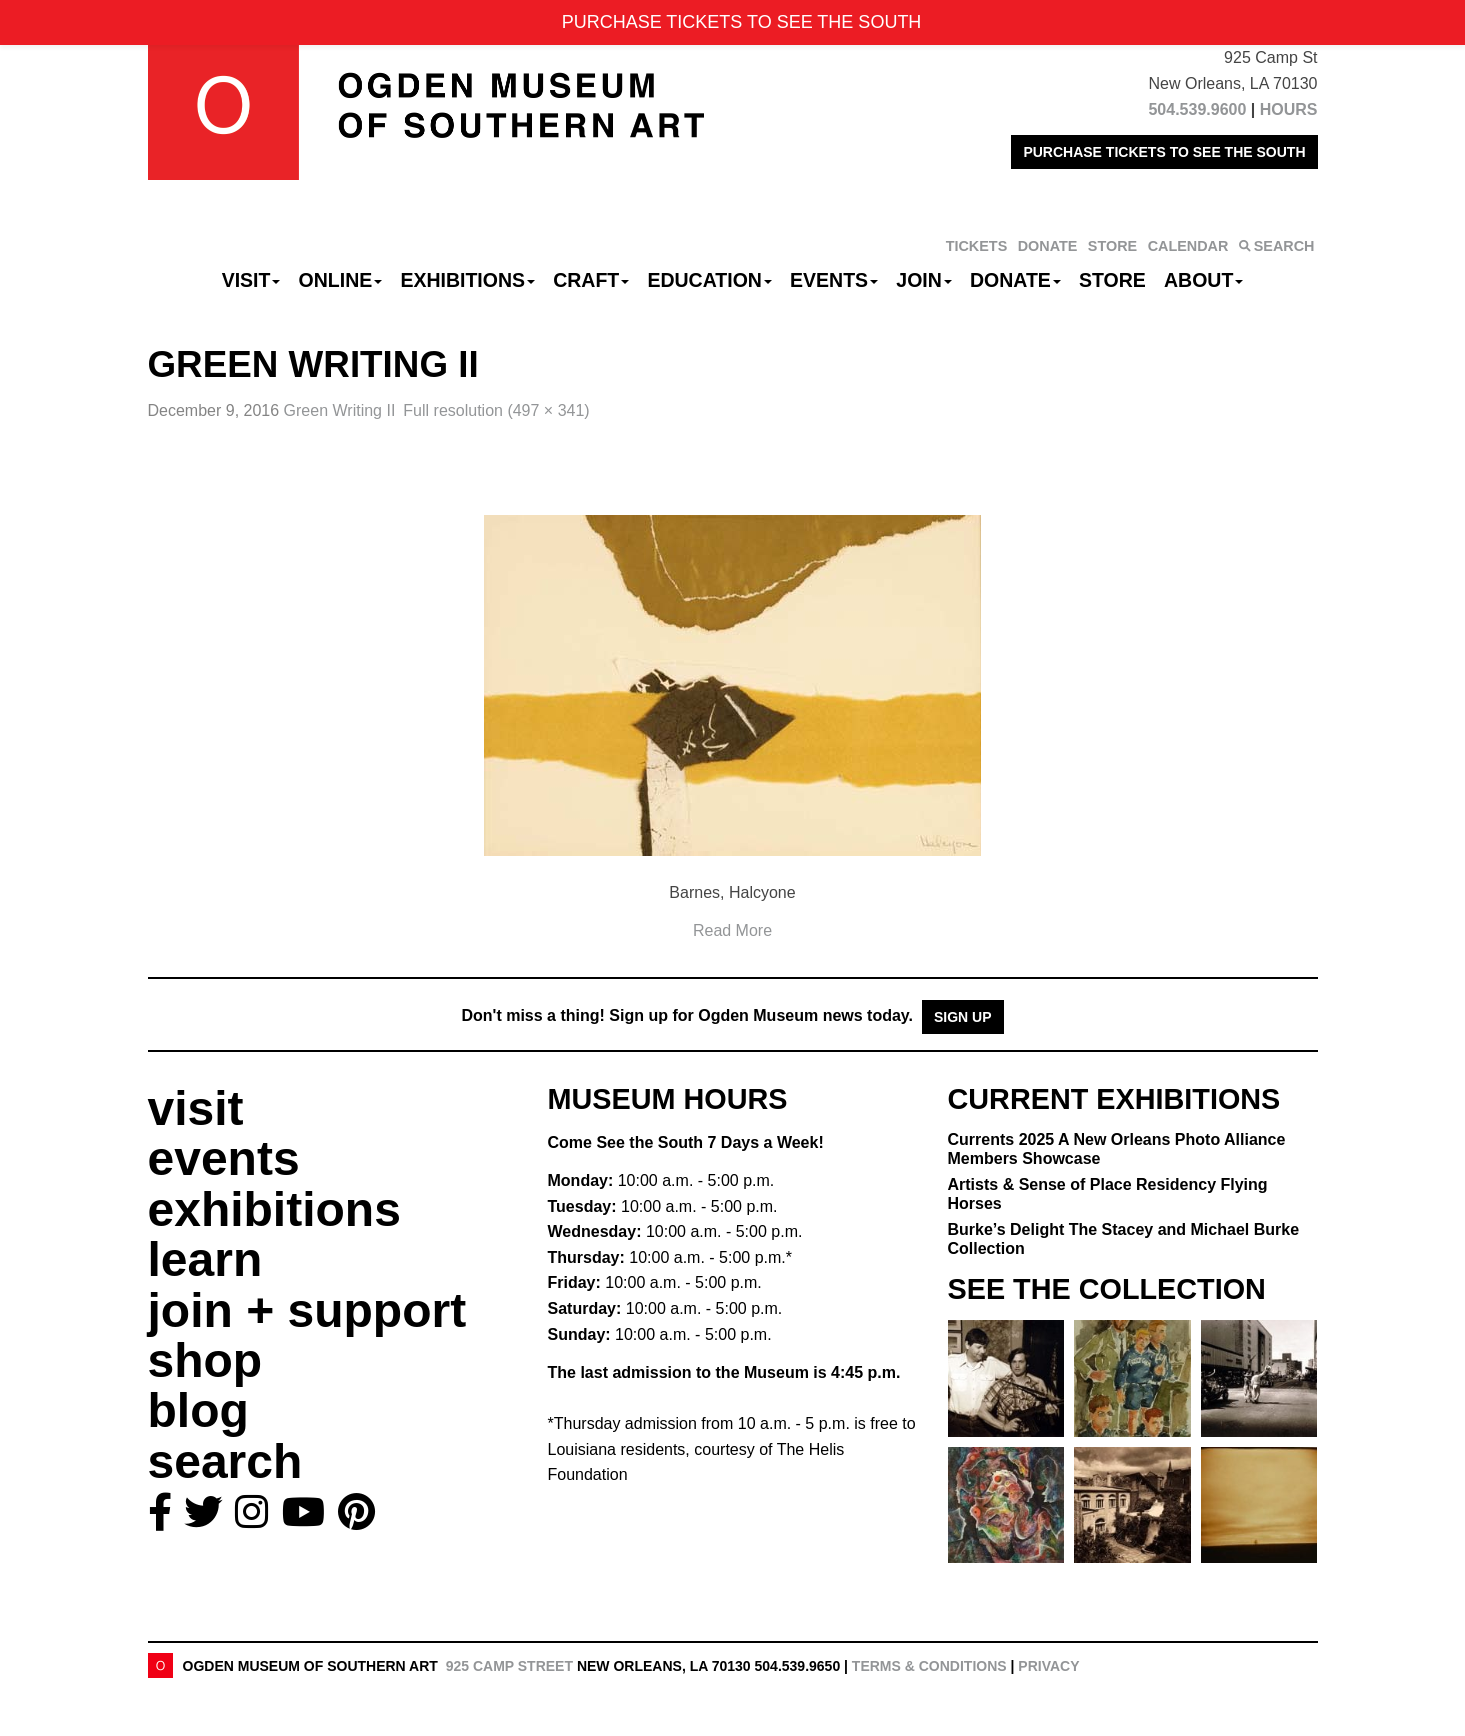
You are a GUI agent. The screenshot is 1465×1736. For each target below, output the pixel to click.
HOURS (1289, 109)
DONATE (1048, 246)
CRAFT (591, 280)
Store (1112, 280)
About (1203, 280)
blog (198, 1410)
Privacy (1048, 1666)
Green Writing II (340, 410)
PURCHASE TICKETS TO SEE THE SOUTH (1164, 152)
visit (196, 1108)
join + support (307, 1310)
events (224, 1158)
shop (205, 1360)
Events (834, 280)
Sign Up (963, 1017)
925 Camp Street (509, 1666)
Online (341, 280)
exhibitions (274, 1209)
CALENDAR (1188, 246)
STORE (1112, 246)
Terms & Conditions (929, 1666)
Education (709, 280)
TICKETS (977, 246)
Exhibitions (467, 280)
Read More (732, 930)
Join (924, 280)
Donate (1015, 280)
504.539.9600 (1197, 109)
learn (205, 1259)
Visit (251, 280)
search (225, 1461)
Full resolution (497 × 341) (496, 410)
